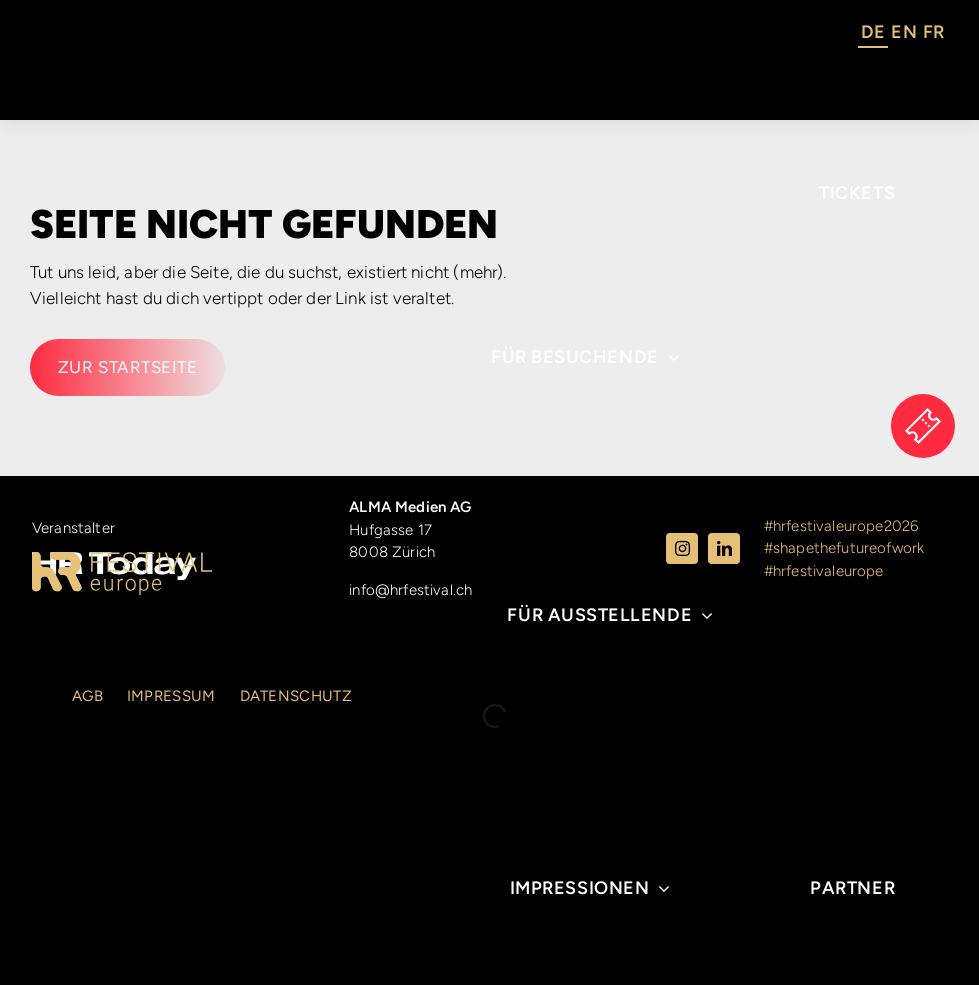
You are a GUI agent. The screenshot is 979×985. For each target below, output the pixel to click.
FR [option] (933, 32)
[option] (903, 35)
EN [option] (903, 32)
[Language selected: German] (902, 35)
